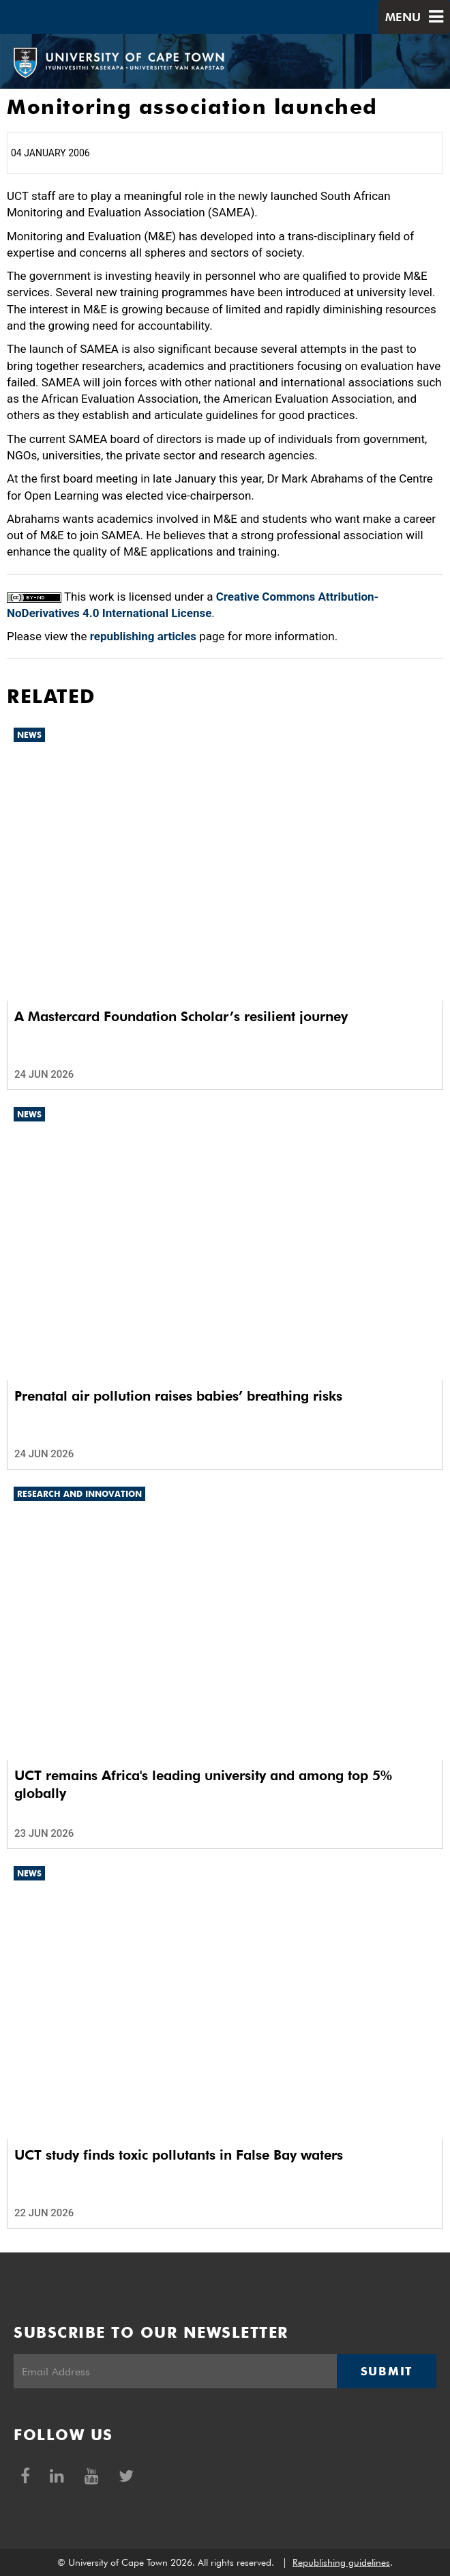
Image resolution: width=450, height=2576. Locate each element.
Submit (386, 2371)
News (29, 735)
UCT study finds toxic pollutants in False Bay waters (178, 2155)
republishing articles (143, 636)
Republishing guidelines (341, 2562)
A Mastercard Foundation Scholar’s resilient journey (181, 1016)
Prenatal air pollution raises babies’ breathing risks (178, 1396)
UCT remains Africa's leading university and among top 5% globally (203, 1784)
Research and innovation (79, 1494)
